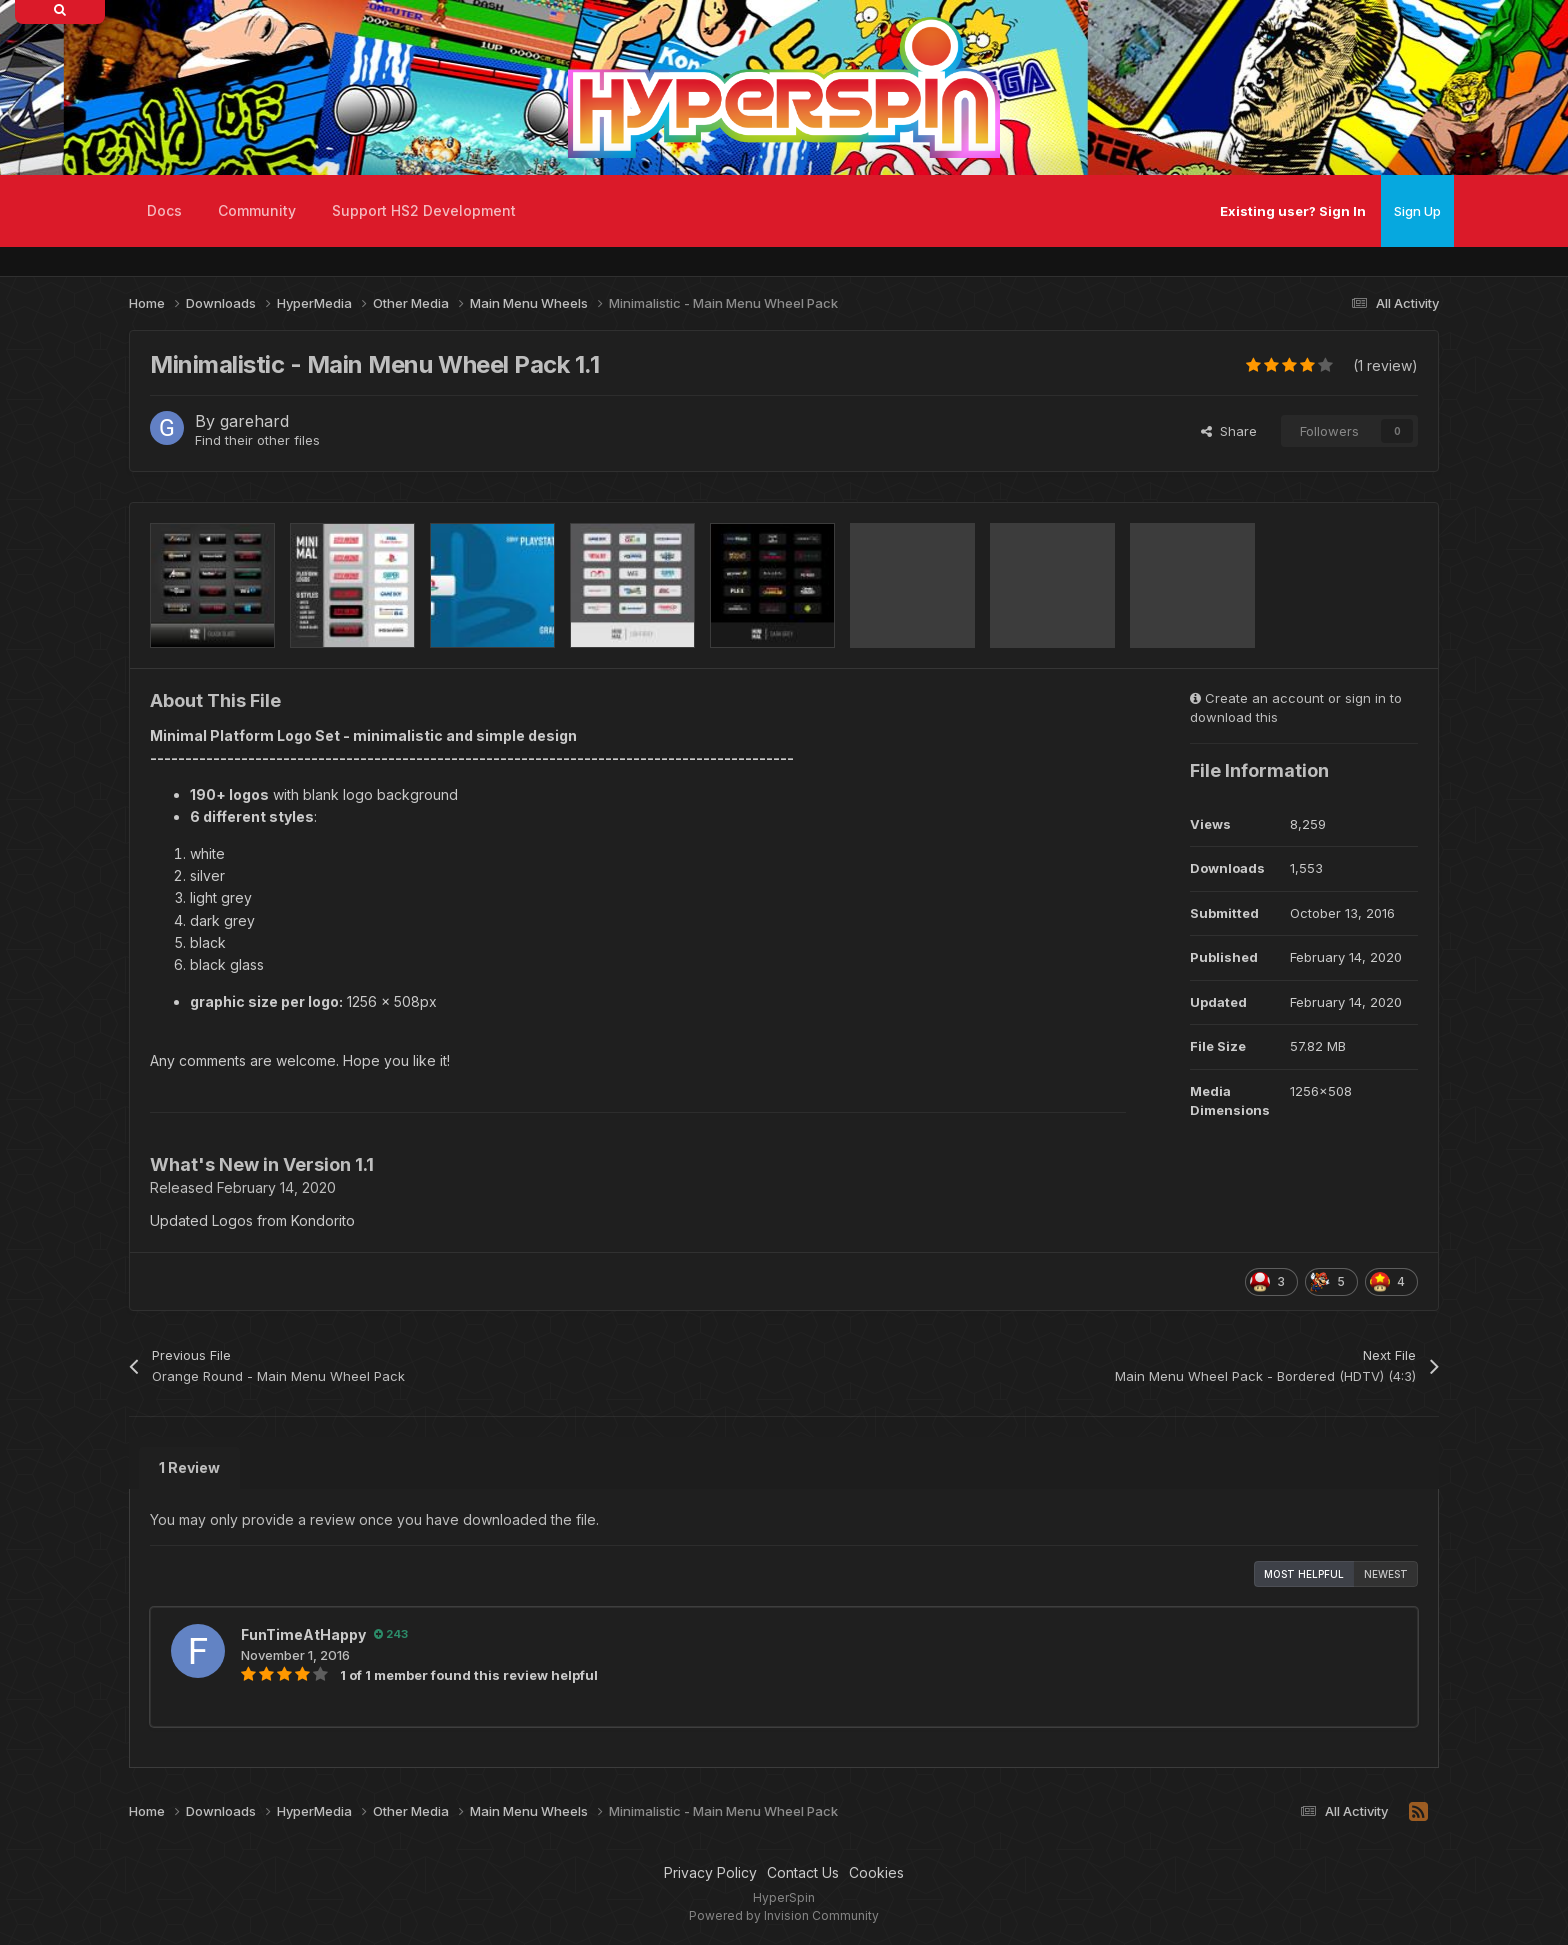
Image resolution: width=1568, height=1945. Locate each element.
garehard (254, 421)
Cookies (876, 1872)
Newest (1386, 1574)
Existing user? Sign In (1293, 211)
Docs (164, 210)
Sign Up (1417, 211)
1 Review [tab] (189, 1467)
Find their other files (257, 440)
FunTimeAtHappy (303, 1634)
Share (1229, 431)
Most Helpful (1304, 1574)
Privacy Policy (710, 1872)
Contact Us (803, 1872)
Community (257, 210)
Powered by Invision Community (784, 1915)
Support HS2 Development (424, 210)
